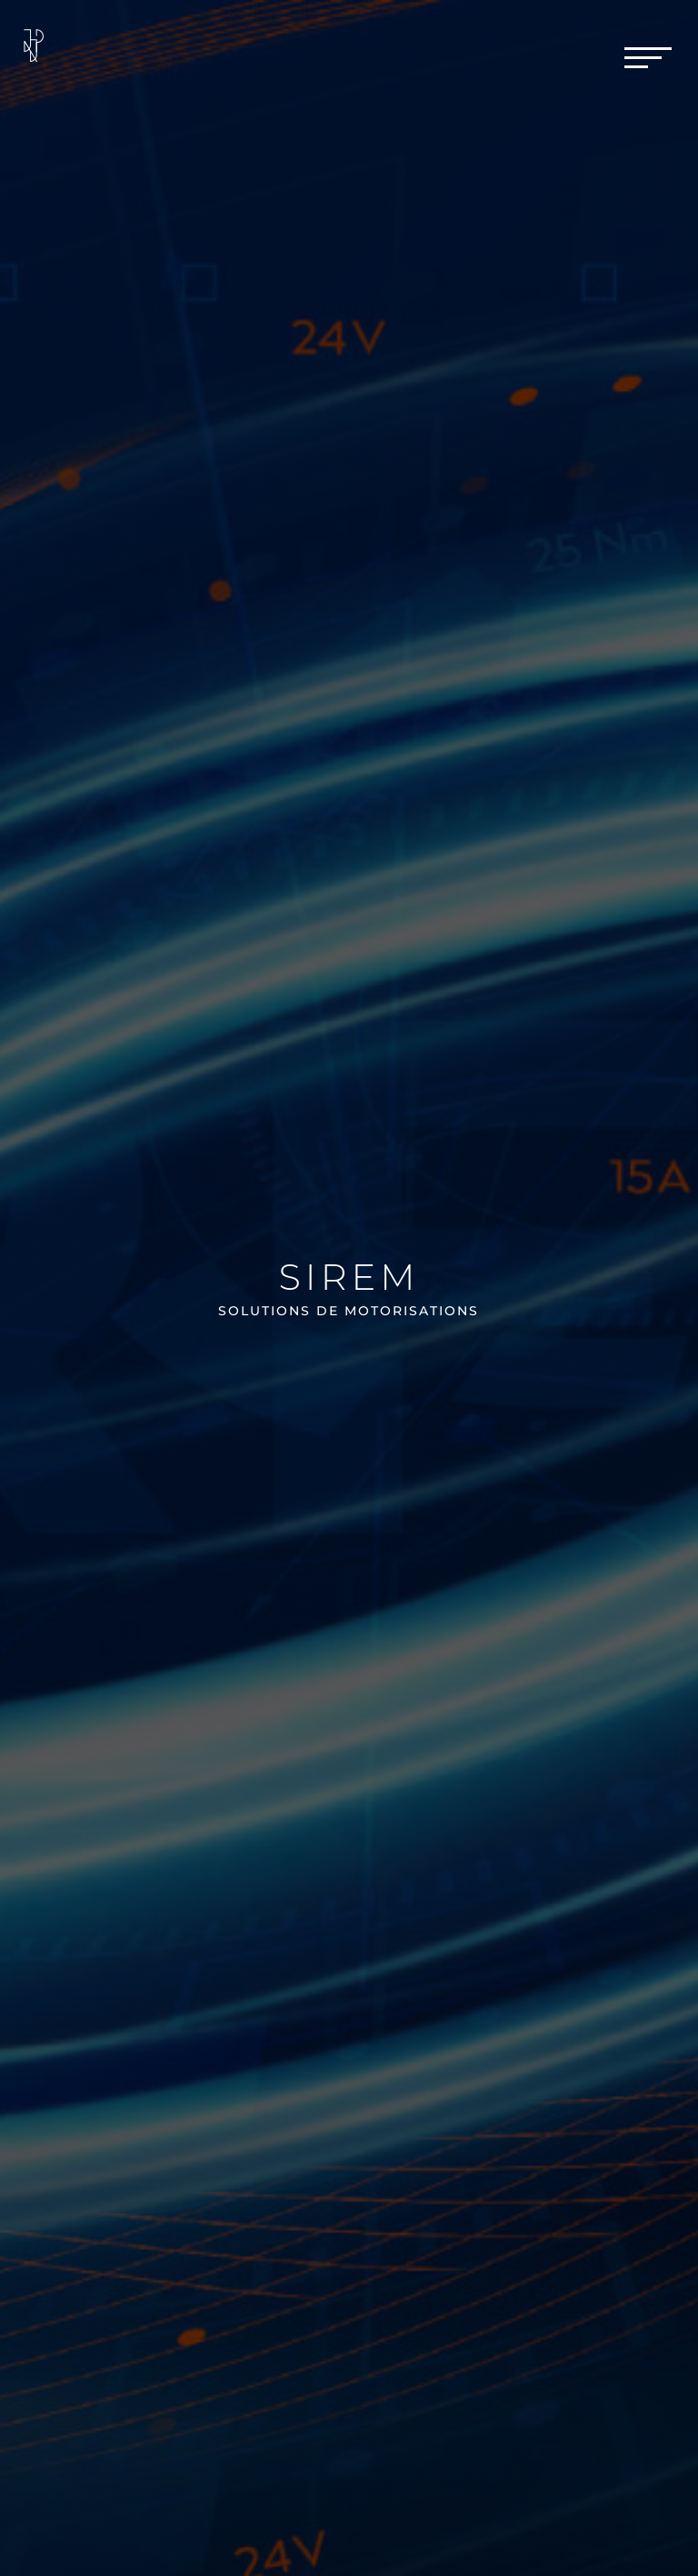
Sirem (349, 1276)
